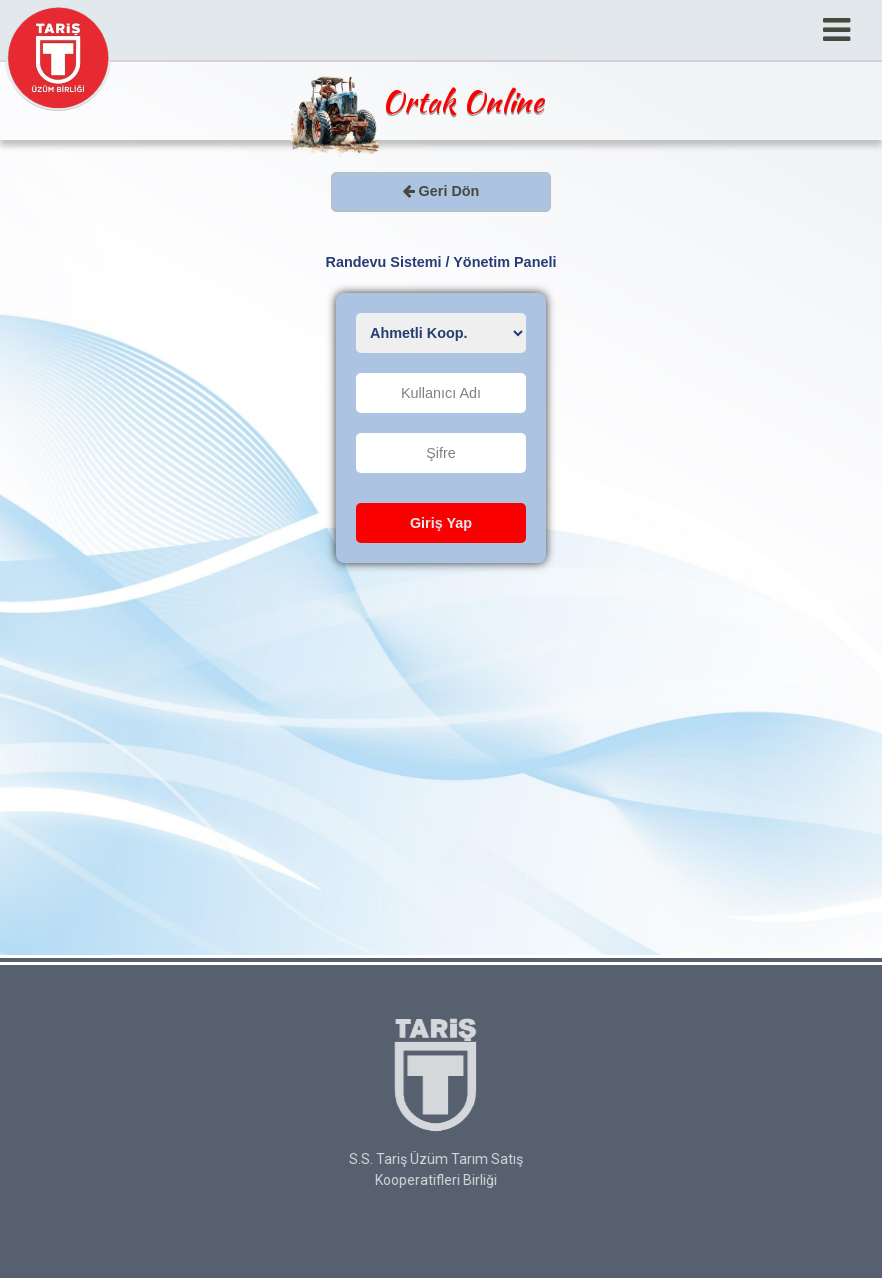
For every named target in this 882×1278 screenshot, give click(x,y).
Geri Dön (441, 191)
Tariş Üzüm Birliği (58, 58)
